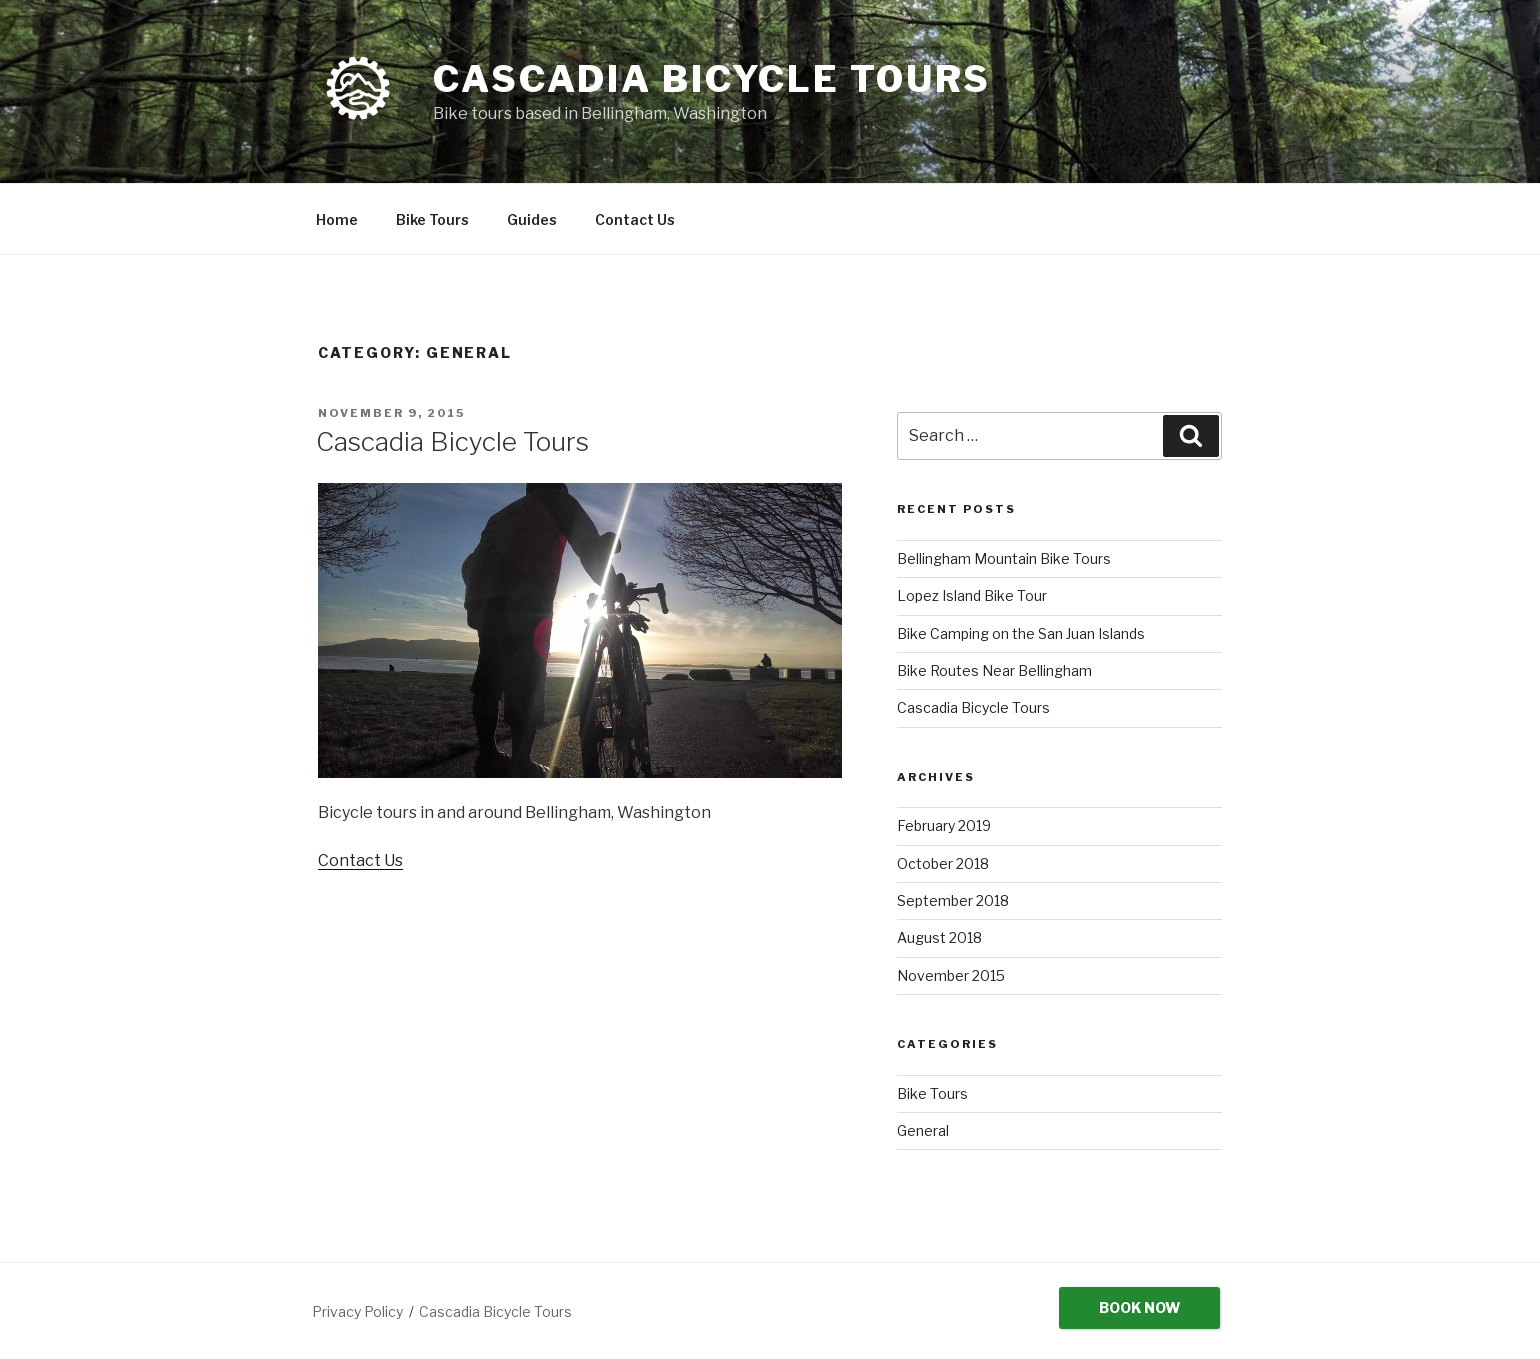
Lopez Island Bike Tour (972, 595)
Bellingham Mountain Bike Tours (1004, 558)
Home (337, 219)
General (923, 1130)
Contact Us (635, 219)
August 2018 (939, 937)
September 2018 (953, 900)
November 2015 (951, 975)
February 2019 (944, 825)
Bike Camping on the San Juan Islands (1021, 633)
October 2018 (943, 863)
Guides (532, 219)
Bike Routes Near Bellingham (994, 670)
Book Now (1139, 1307)
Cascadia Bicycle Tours (712, 79)
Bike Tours (432, 219)
